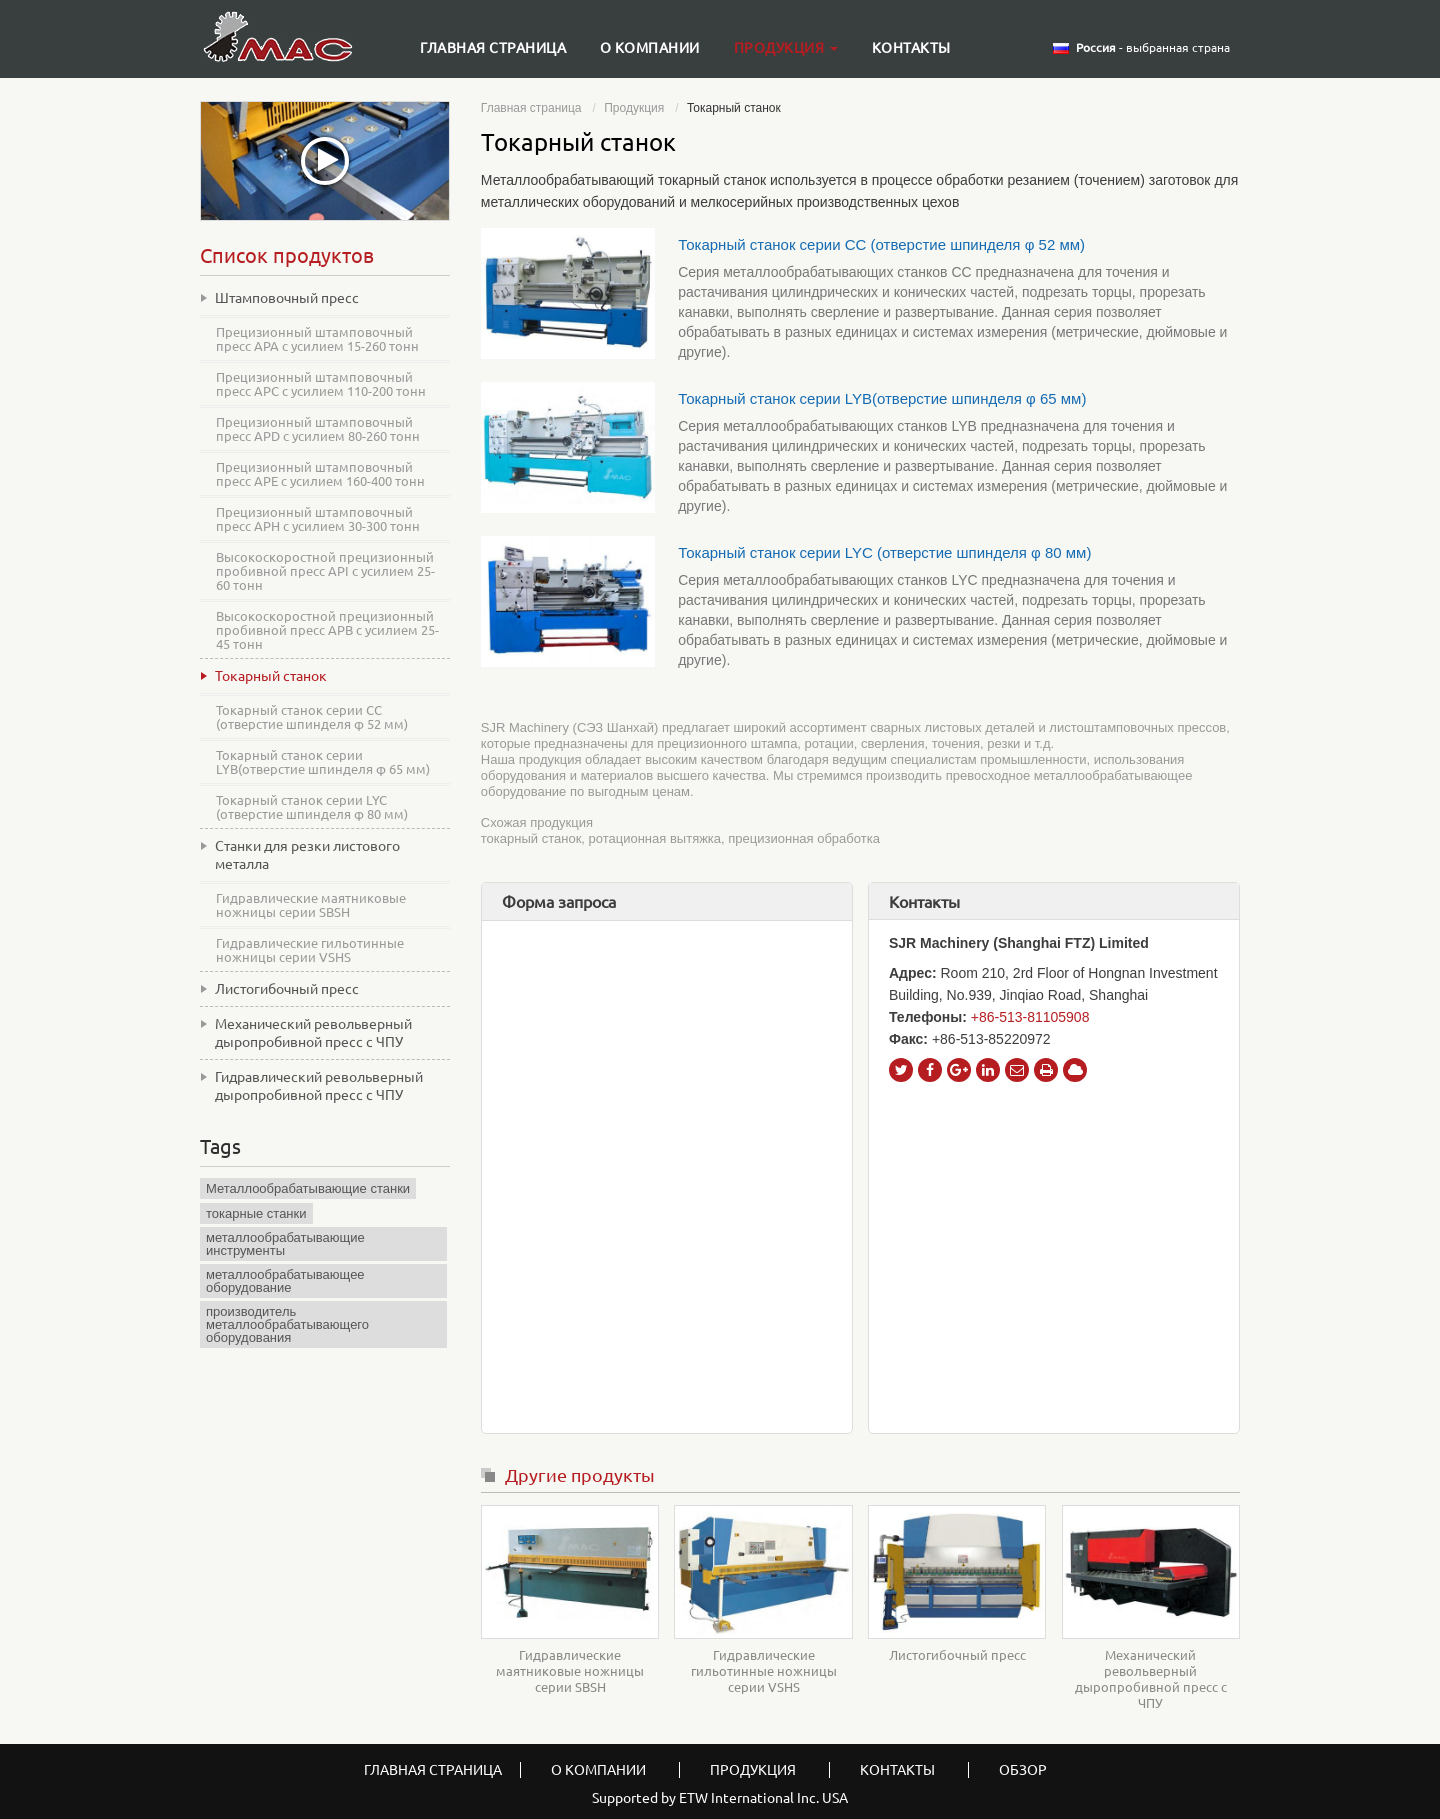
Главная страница (493, 48)
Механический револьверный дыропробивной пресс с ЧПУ (1151, 1679)
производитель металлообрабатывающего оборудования (287, 1324)
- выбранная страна (1153, 48)
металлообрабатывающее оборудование (285, 1281)
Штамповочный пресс (287, 298)
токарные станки (256, 1213)
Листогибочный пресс (957, 1655)
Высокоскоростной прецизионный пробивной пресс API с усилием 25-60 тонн (325, 571)
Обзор (1023, 1770)
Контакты (911, 48)
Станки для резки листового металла (307, 855)
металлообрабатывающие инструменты (285, 1244)
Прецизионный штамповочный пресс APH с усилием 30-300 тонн (318, 519)
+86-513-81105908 (1030, 1017)
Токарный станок (271, 676)
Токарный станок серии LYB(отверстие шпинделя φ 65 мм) (882, 398)
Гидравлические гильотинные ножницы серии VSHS (764, 1671)
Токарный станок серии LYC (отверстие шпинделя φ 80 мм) (884, 552)
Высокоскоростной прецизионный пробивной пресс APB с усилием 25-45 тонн (327, 630)
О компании (650, 48)
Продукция (634, 108)
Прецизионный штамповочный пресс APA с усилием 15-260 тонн (317, 339)
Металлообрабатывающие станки (308, 1188)
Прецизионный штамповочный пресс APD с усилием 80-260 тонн (318, 429)
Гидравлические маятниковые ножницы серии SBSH (570, 1671)
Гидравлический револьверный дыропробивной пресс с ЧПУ (319, 1086)
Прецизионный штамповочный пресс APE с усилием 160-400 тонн (320, 474)
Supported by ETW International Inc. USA (720, 1798)
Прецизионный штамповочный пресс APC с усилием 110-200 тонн (321, 384)
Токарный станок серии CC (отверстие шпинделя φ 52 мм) (881, 244)
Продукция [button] (786, 48)
